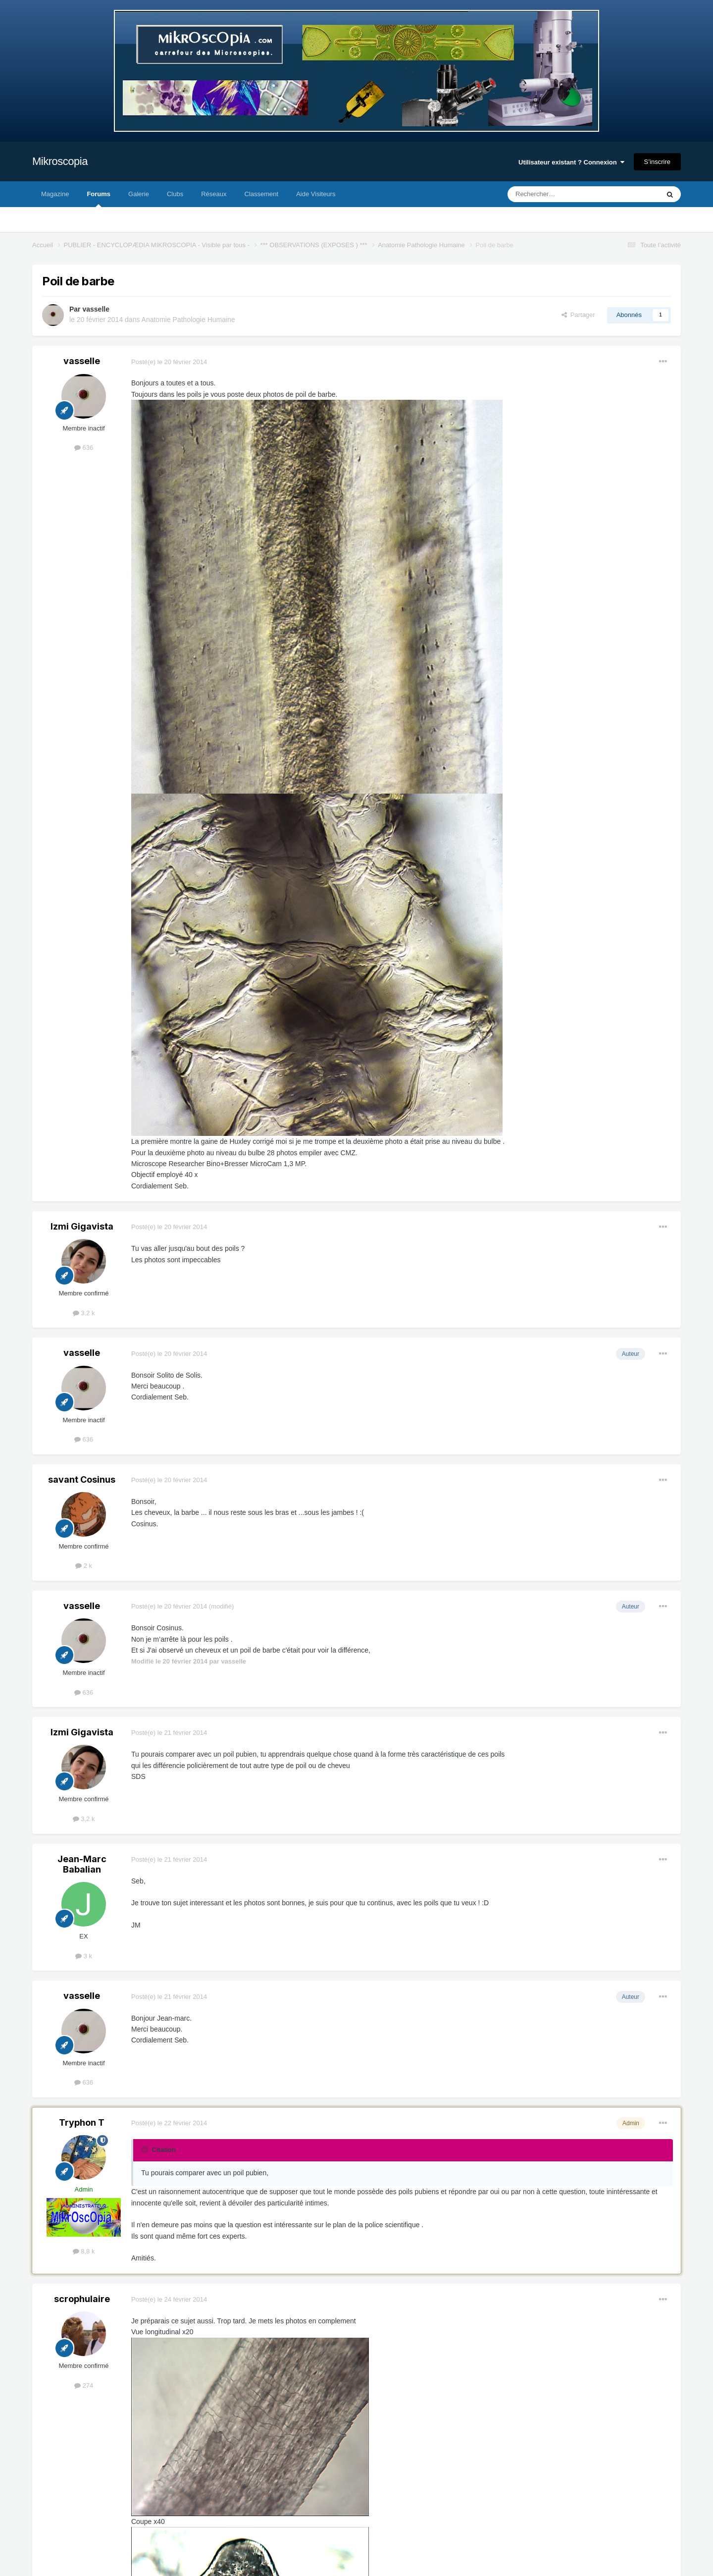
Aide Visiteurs (315, 194)
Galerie (138, 194)
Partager (578, 315)
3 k (83, 1956)
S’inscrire (657, 161)
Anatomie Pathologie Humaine (188, 319)
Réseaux (213, 194)
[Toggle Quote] (145, 2149)
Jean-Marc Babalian (81, 1864)
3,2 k (84, 1313)
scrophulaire (82, 2299)
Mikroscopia (60, 161)
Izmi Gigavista (82, 1226)
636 (83, 447)
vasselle (95, 309)
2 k (83, 1565)
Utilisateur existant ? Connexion (571, 162)
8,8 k (84, 2251)
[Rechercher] (563, 194)
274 (83, 2385)
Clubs (175, 194)
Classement (262, 194)
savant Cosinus (81, 1479)
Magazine (55, 194)
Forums (98, 198)
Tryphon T (81, 2122)
